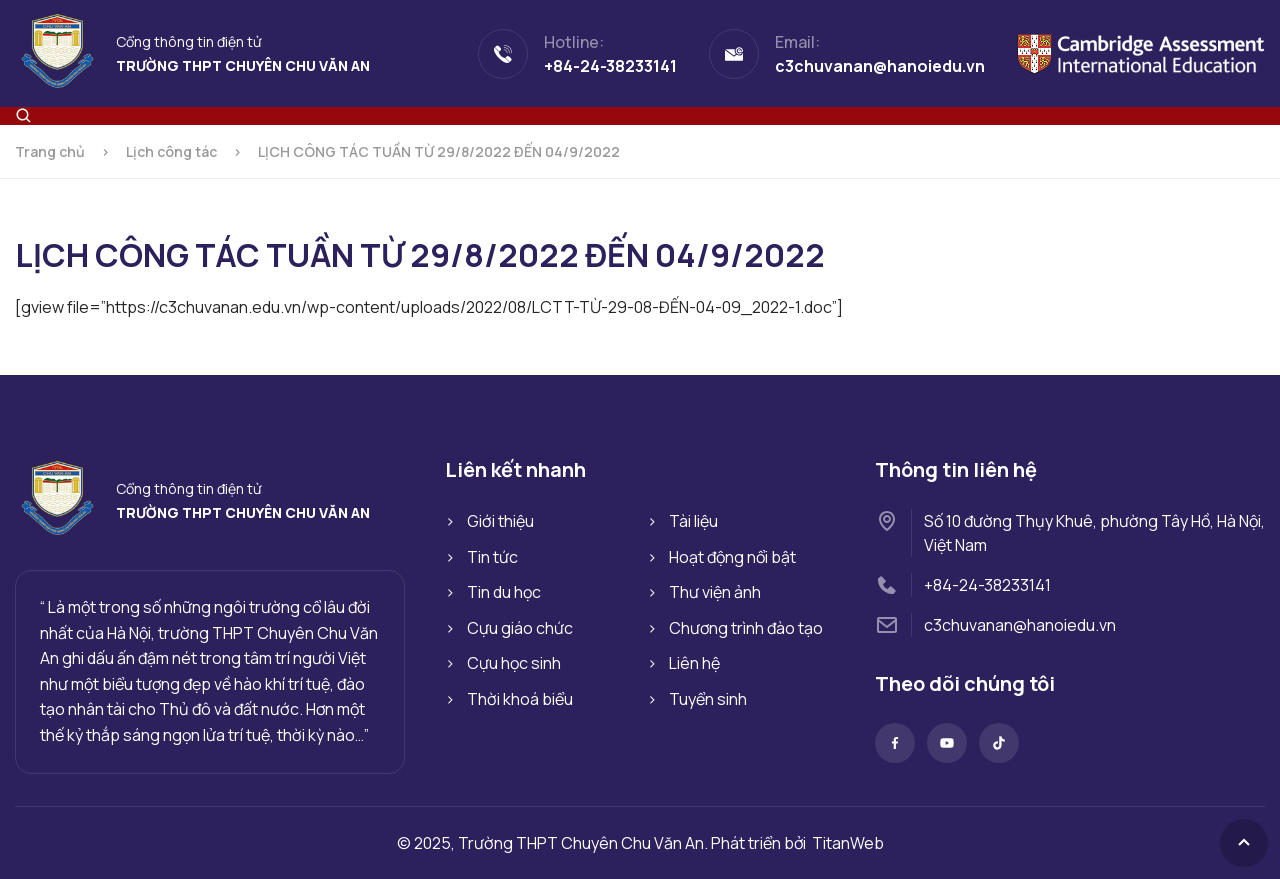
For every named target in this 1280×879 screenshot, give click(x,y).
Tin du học (504, 592)
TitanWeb (848, 843)
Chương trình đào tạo (746, 628)
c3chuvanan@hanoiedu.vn (1020, 625)
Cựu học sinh (514, 663)
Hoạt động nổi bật (732, 557)
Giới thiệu (500, 521)
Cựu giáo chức (520, 628)
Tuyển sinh (708, 699)
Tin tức (492, 557)
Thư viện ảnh (715, 592)
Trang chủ (50, 151)
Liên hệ (694, 663)
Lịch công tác (171, 151)
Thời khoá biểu (520, 699)
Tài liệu (693, 521)
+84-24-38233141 (987, 585)
